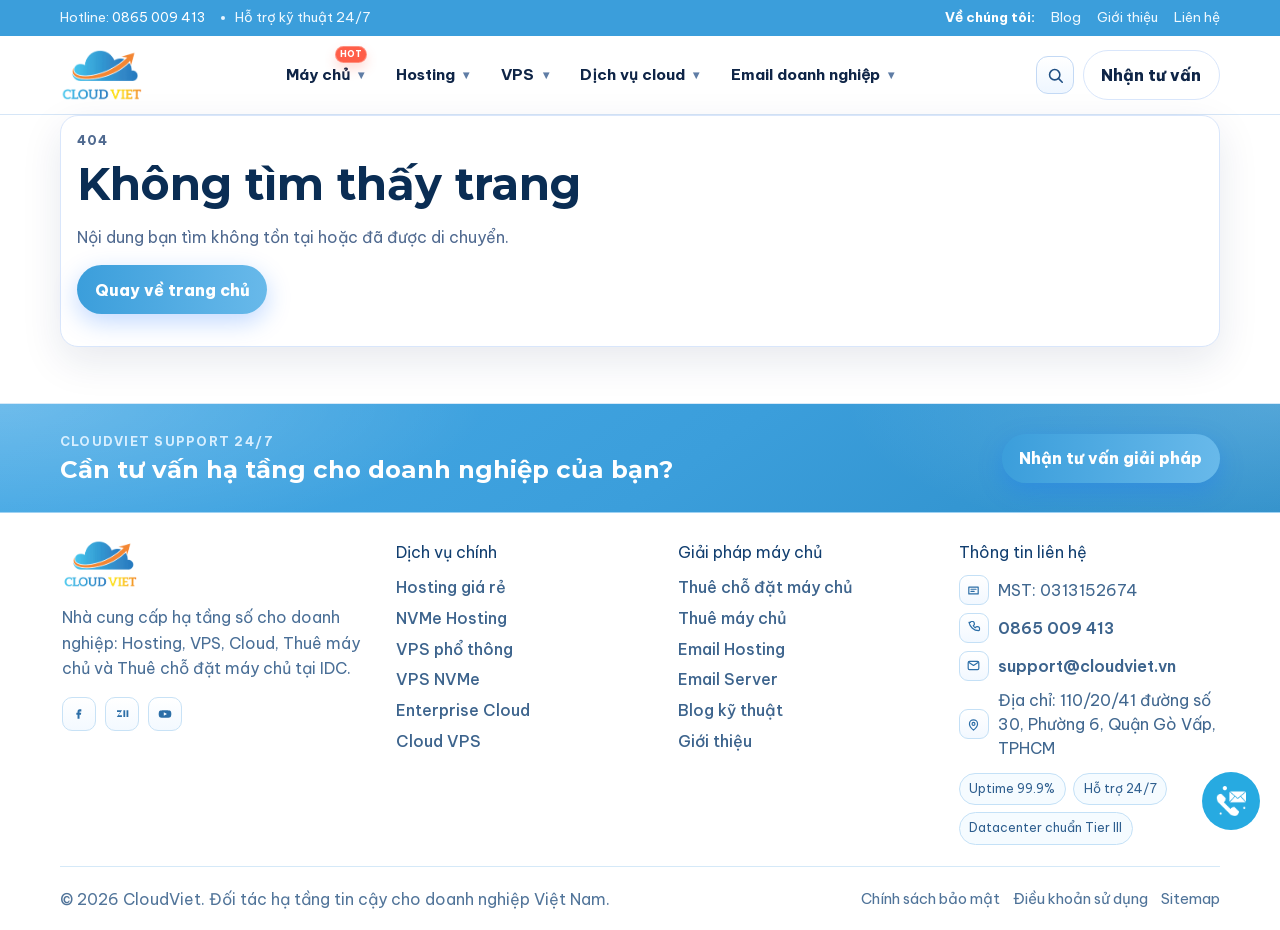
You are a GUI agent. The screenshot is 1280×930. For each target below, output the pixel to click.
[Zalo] (122, 714)
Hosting (425, 74)
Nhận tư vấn (1151, 75)
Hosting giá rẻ (451, 587)
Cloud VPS (438, 741)
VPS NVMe (438, 679)
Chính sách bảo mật (930, 898)
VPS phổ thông (454, 649)
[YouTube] (165, 714)
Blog (1066, 17)
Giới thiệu (1127, 17)
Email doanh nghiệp (805, 74)
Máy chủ (326, 68)
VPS (517, 74)
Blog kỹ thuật (730, 710)
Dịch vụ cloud (632, 74)
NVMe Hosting (451, 618)
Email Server (728, 679)
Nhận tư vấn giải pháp (1110, 458)
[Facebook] (79, 714)
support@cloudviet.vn (1087, 666)
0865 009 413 (158, 17)
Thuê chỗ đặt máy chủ (765, 587)
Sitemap (1190, 898)
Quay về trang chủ (172, 290)
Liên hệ (1197, 17)
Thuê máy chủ (732, 618)
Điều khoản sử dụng (1080, 898)
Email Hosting (731, 649)
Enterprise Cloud (463, 710)
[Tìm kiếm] (1055, 75)
